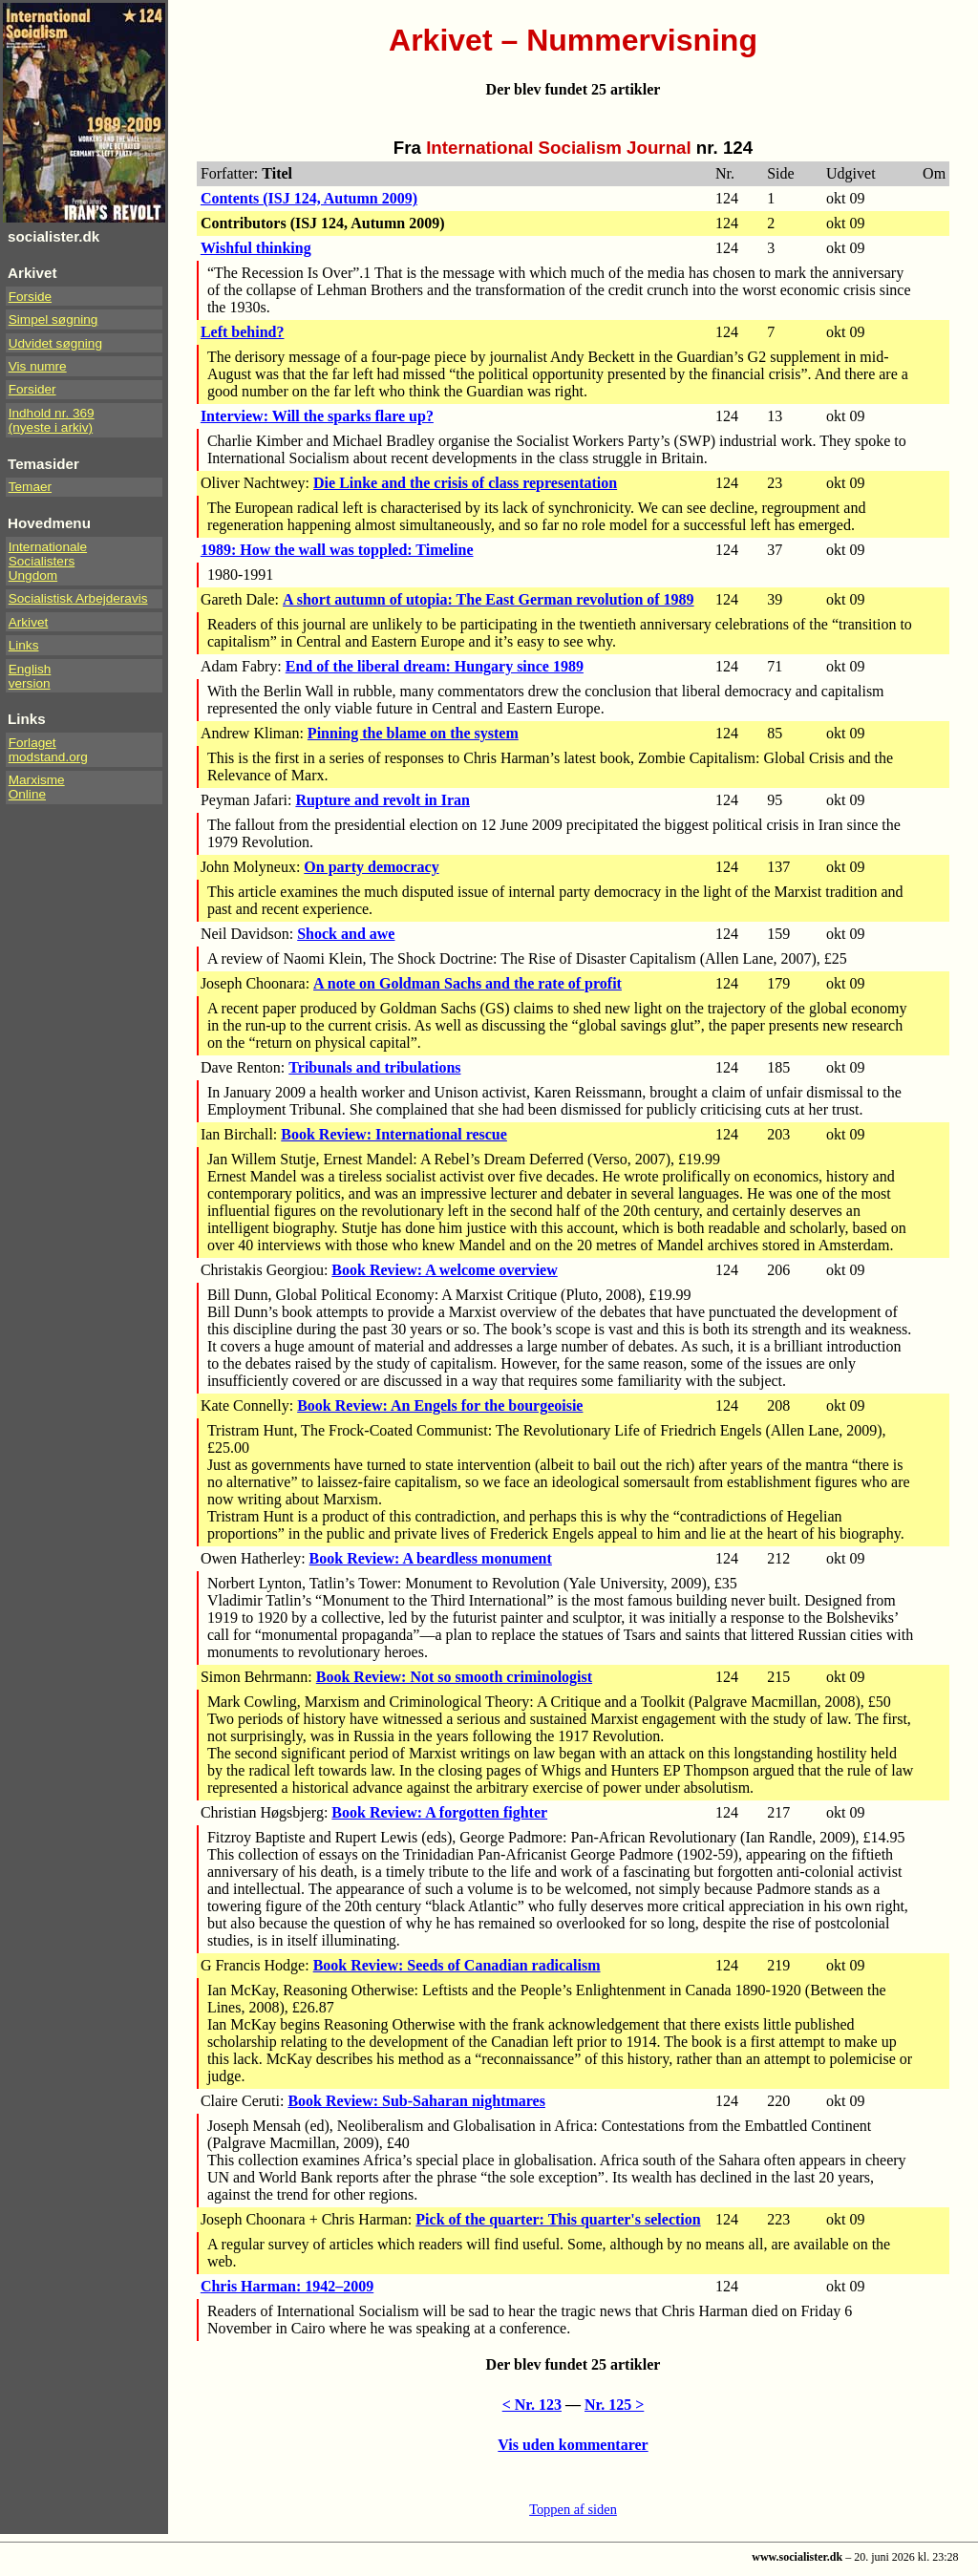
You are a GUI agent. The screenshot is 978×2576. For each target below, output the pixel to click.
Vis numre (38, 366)
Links (24, 645)
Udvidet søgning (55, 343)
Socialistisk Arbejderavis (78, 598)
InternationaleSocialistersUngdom (48, 561)
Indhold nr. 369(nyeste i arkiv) (52, 420)
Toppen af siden (573, 2509)
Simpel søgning (53, 319)
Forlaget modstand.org (48, 749)
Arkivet (29, 622)
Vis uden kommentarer (573, 2445)
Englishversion (30, 676)
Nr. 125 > (614, 2404)
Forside (30, 296)
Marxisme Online (37, 787)
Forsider (32, 389)
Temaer (30, 486)
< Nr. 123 (532, 2404)
